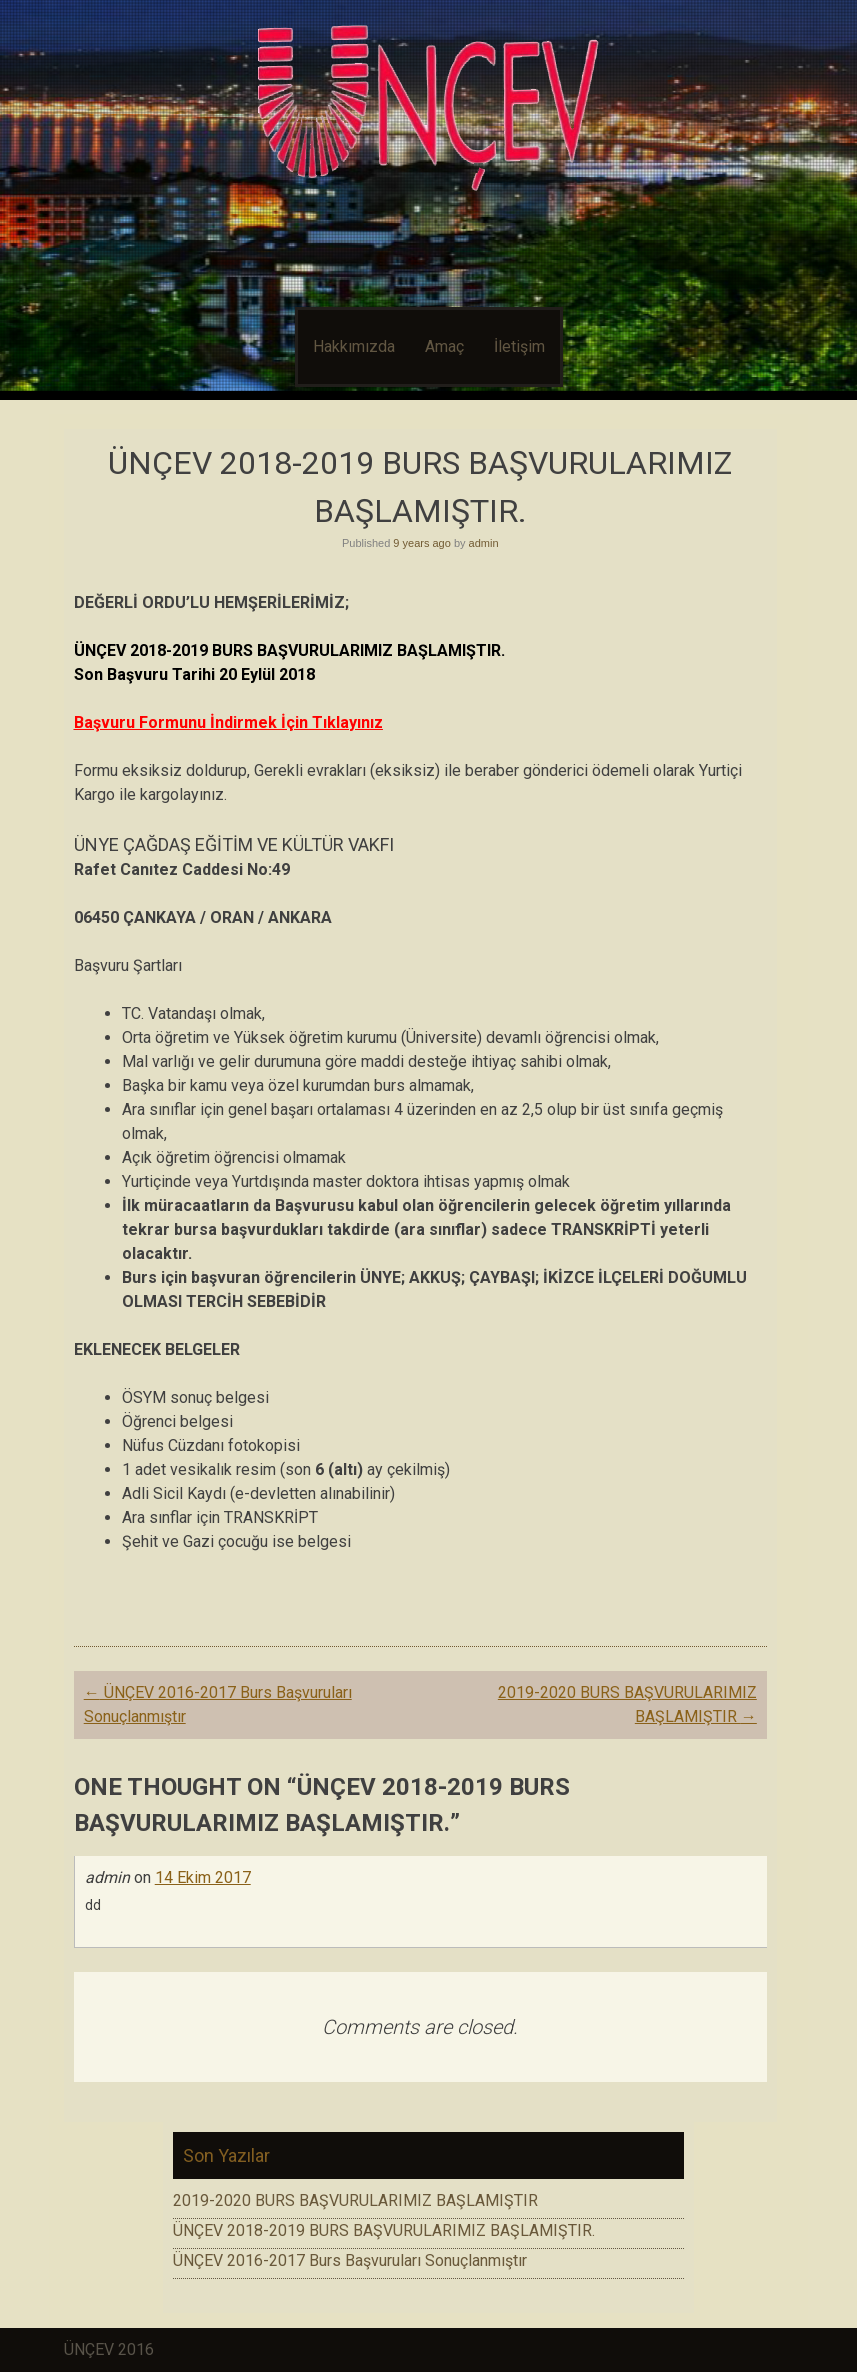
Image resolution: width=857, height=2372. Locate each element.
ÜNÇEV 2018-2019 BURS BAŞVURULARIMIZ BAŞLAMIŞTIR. (384, 2230)
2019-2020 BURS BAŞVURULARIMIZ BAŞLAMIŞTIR (355, 2200)
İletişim (519, 346)
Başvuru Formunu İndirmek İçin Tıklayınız (228, 722)
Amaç (444, 346)
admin (484, 543)
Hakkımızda (354, 346)
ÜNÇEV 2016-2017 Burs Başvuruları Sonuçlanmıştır (350, 2260)
